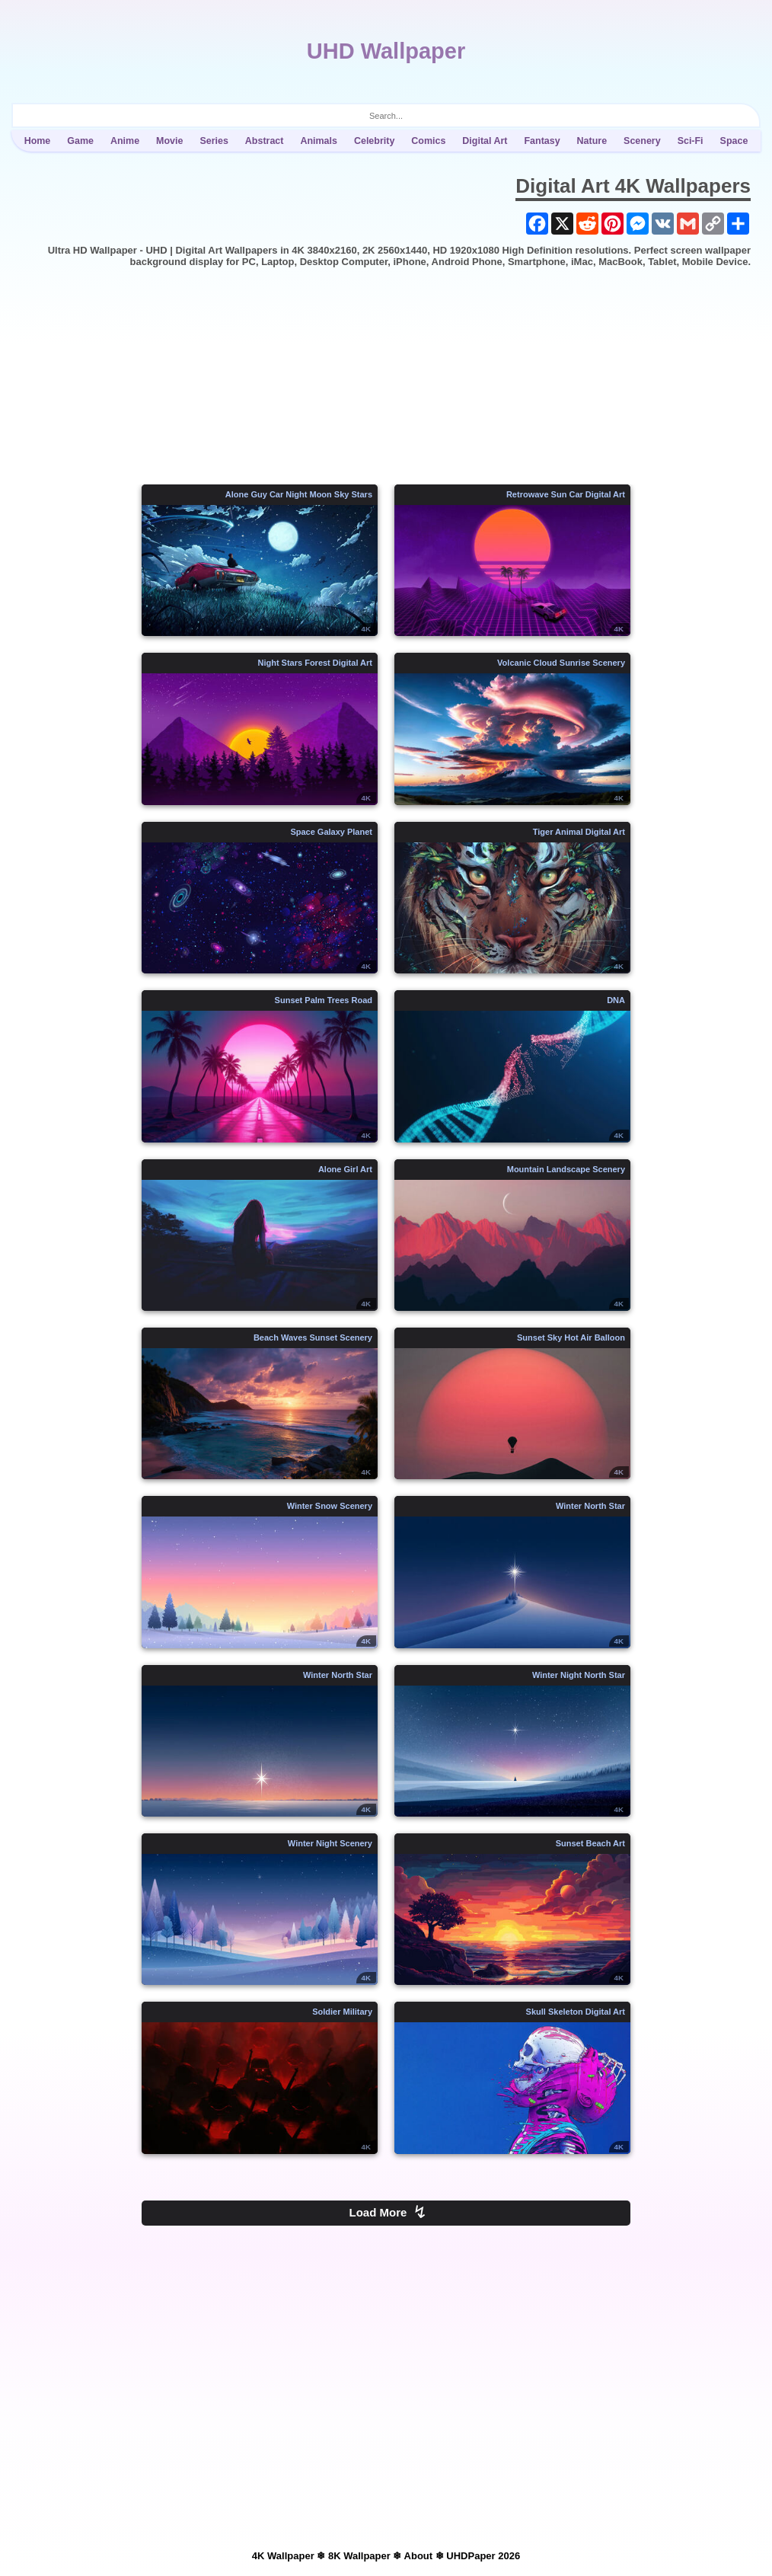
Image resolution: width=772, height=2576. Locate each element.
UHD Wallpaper (386, 51)
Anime (124, 141)
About (418, 2556)
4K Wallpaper (283, 2556)
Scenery (642, 141)
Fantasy (542, 141)
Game (80, 141)
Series (213, 141)
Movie (169, 141)
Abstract (264, 141)
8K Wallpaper (359, 2556)
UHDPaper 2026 (483, 2556)
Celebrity (374, 141)
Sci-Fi (690, 141)
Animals (318, 141)
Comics (428, 141)
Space (734, 141)
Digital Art (484, 141)
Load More (387, 2212)
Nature (592, 141)
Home (37, 141)
